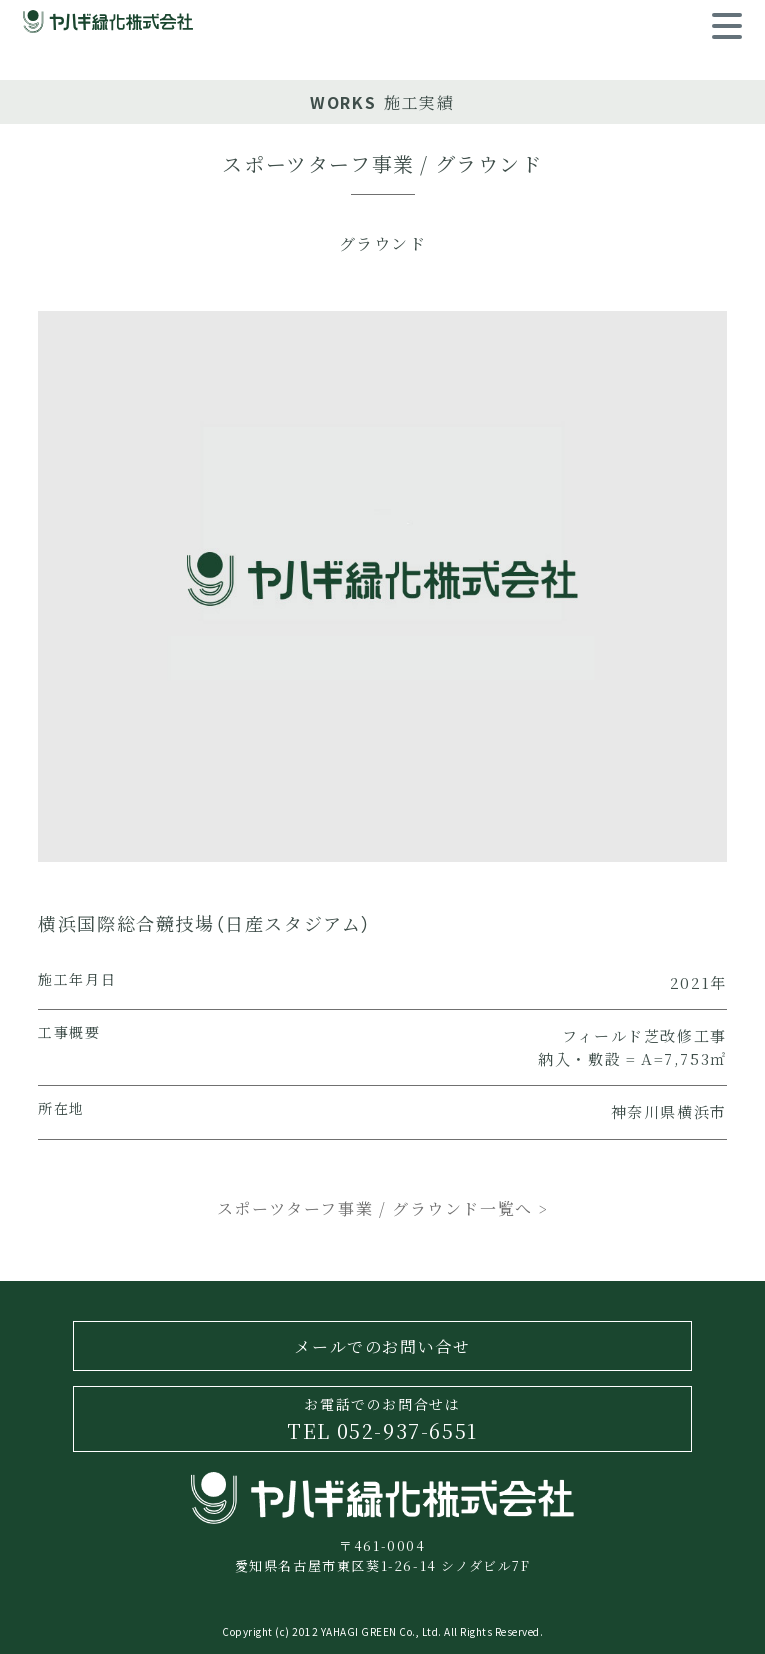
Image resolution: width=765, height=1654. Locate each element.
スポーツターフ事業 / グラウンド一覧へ (382, 1208)
